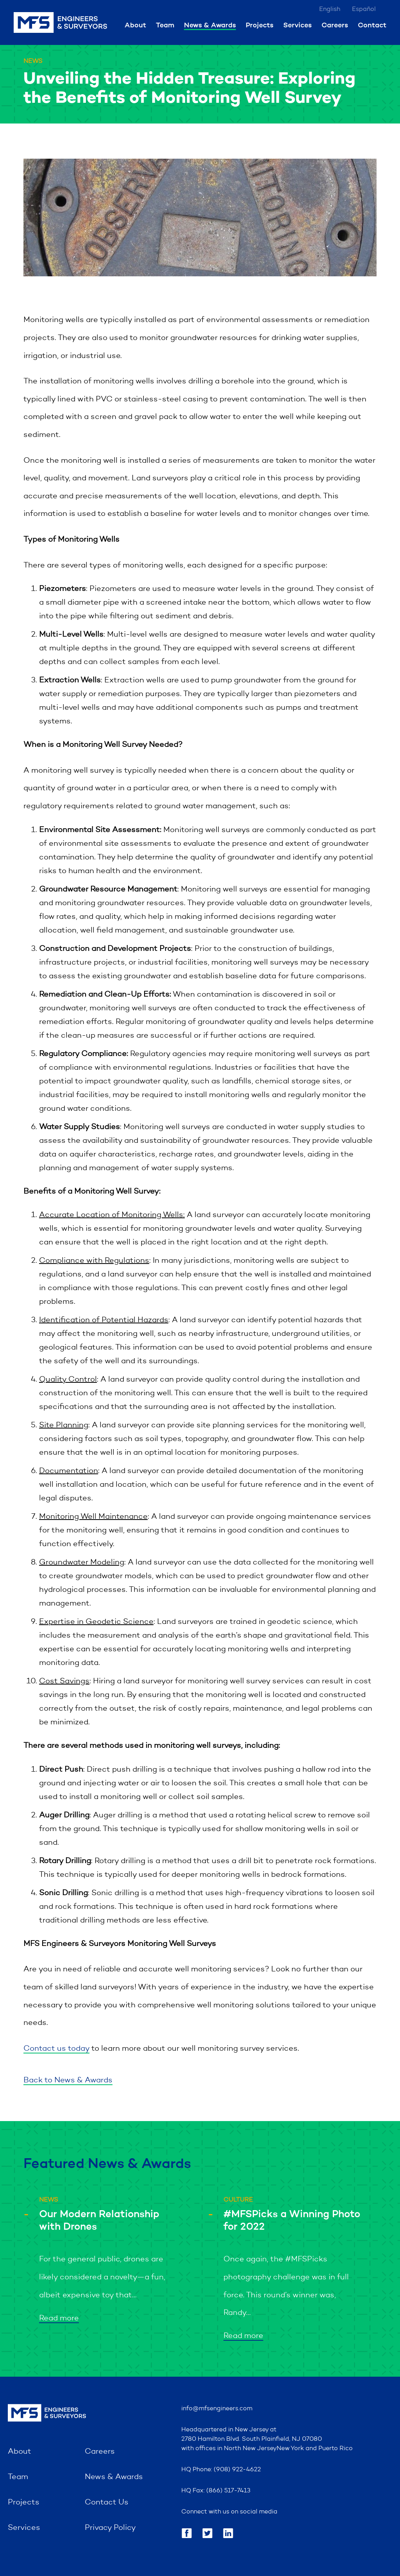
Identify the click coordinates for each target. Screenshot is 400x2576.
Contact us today (56, 2049)
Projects (259, 25)
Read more (59, 2318)
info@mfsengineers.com (216, 2409)
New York (290, 2448)
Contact (372, 25)
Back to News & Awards (67, 2080)
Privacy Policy (110, 2528)
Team (165, 25)
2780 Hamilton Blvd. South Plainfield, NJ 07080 (251, 2439)
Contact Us (107, 2502)
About (135, 25)
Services (297, 25)
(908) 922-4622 (237, 2470)
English (329, 9)
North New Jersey (250, 2448)
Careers (334, 25)
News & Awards (210, 25)
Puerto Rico (335, 2448)
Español (364, 9)
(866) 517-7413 (228, 2491)
